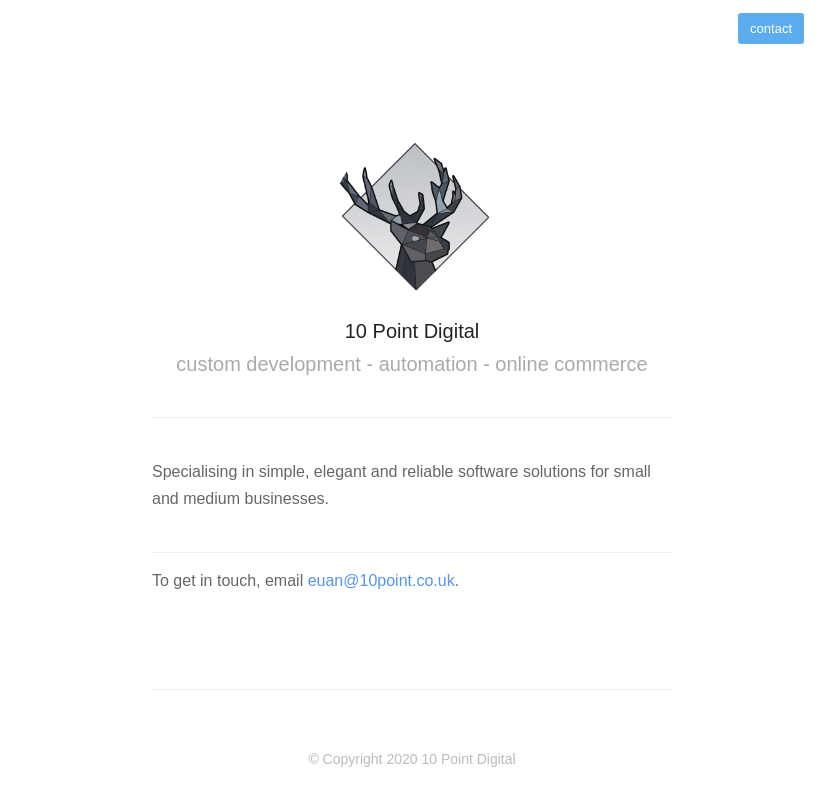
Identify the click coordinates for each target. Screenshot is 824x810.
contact (771, 28)
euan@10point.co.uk (381, 580)
